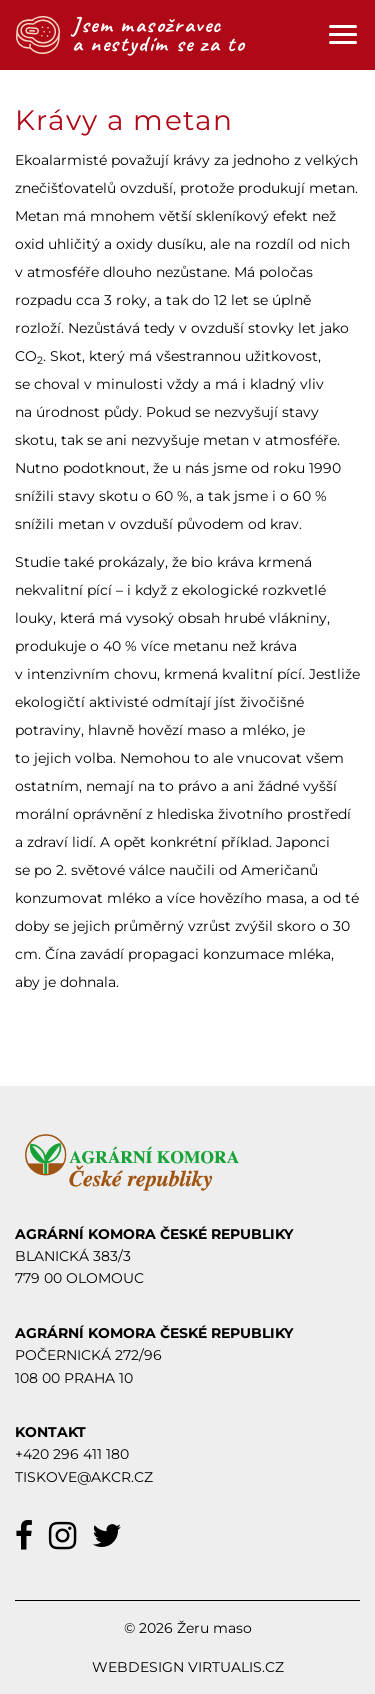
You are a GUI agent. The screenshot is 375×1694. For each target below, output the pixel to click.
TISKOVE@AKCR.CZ (84, 1477)
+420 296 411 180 (72, 1454)
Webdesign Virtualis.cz (188, 1667)
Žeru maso (214, 1628)
